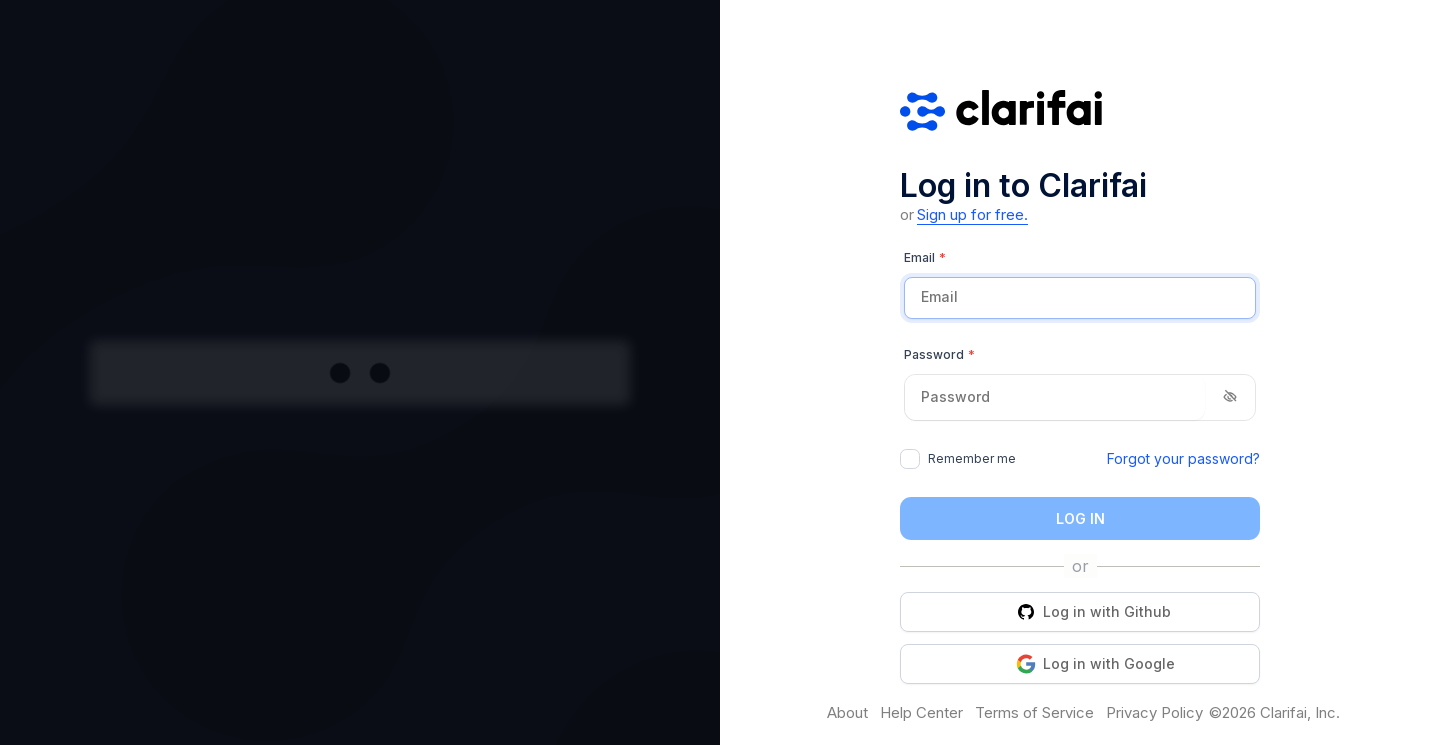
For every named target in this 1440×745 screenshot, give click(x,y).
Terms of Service (1034, 713)
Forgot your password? (1183, 458)
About (847, 713)
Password (939, 355)
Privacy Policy (1154, 713)
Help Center (921, 713)
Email (925, 258)
